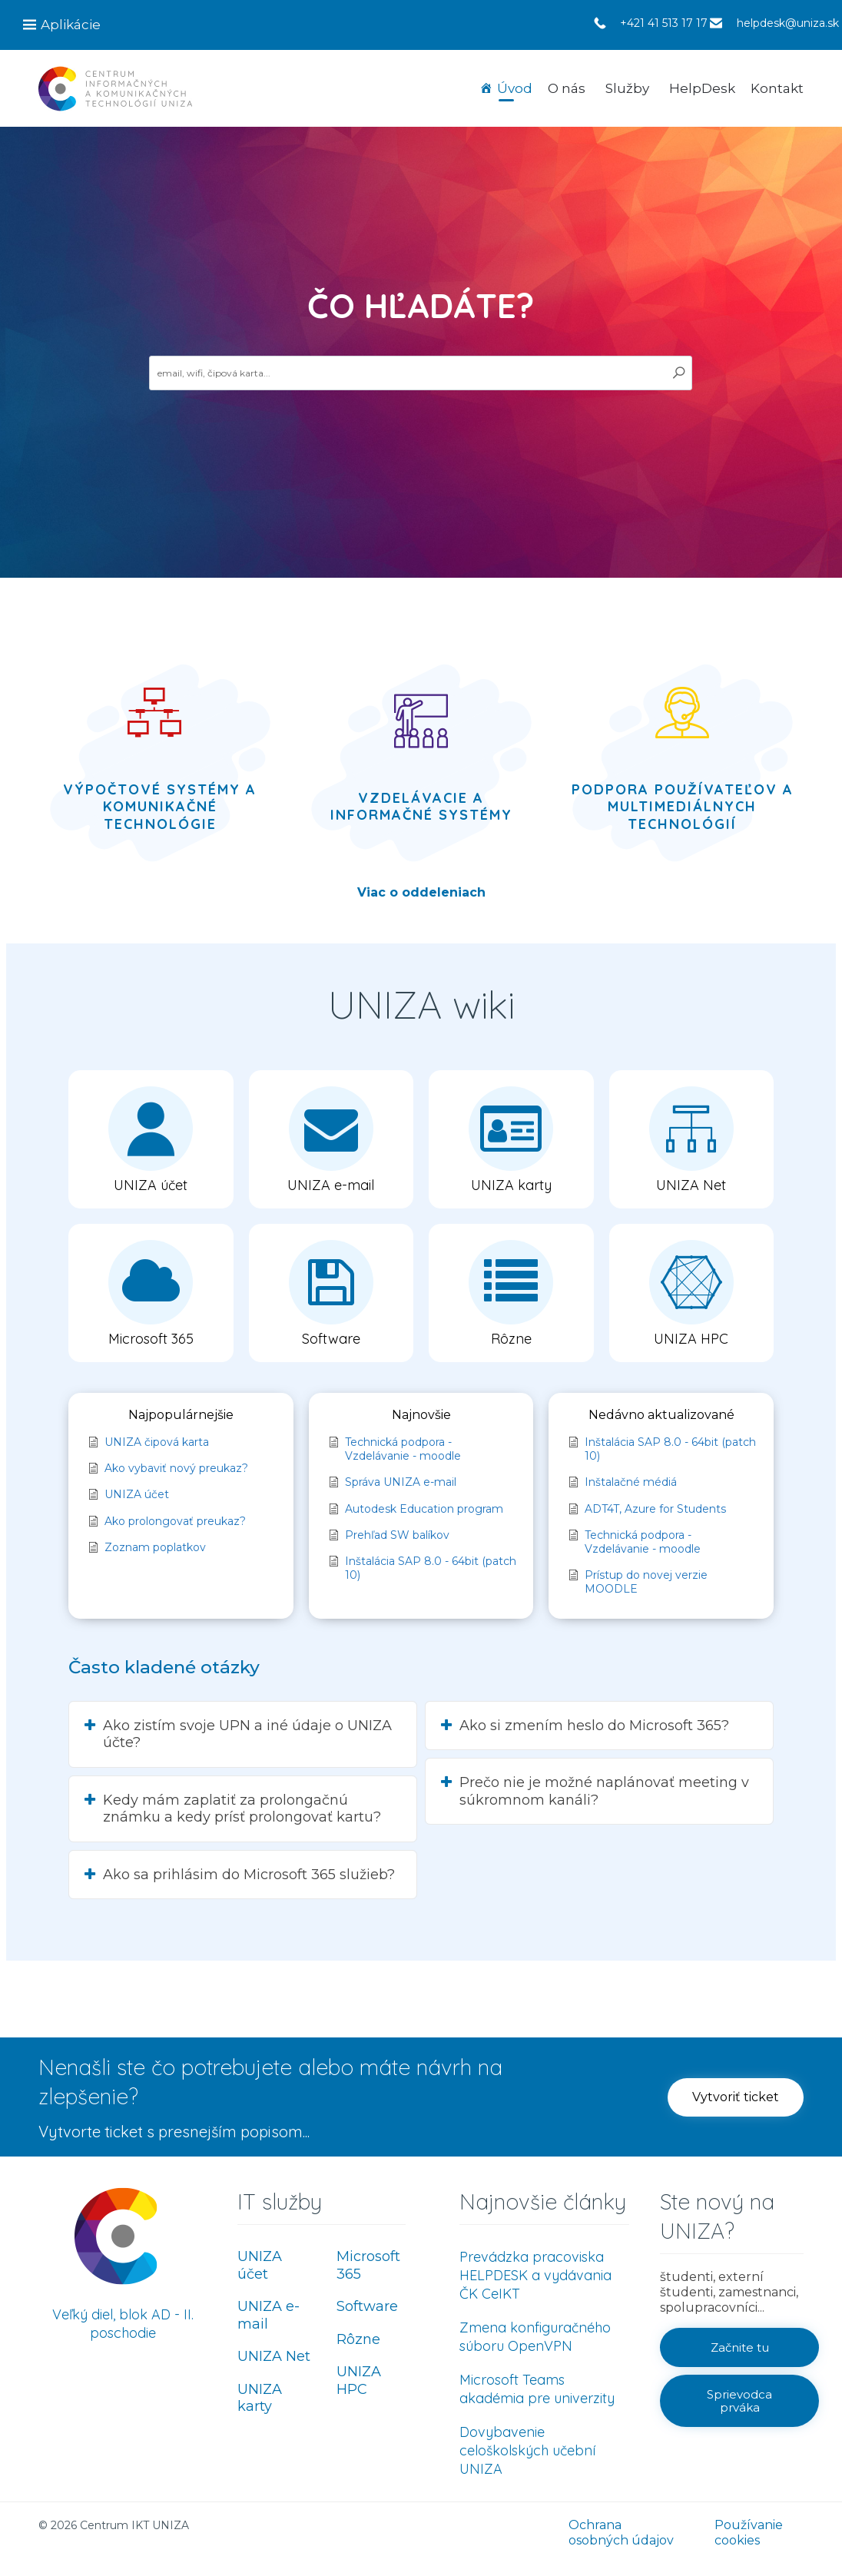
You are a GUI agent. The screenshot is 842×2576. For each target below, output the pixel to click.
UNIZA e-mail (268, 2315)
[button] (151, 1139)
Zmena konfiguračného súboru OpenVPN (535, 2337)
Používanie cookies (748, 2533)
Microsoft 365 (368, 2265)
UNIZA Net (273, 2356)
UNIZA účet (259, 2265)
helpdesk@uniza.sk (788, 23)
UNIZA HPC (358, 2380)
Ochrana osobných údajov (621, 2533)
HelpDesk (702, 88)
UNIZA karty (259, 2398)
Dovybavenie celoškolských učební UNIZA (527, 2450)
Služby (627, 88)
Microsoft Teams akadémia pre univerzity (537, 2389)
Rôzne (358, 2339)
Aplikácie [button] (71, 24)
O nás (566, 88)
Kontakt (777, 88)
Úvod (514, 88)
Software (367, 2306)
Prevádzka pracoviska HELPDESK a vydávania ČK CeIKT (535, 2275)
